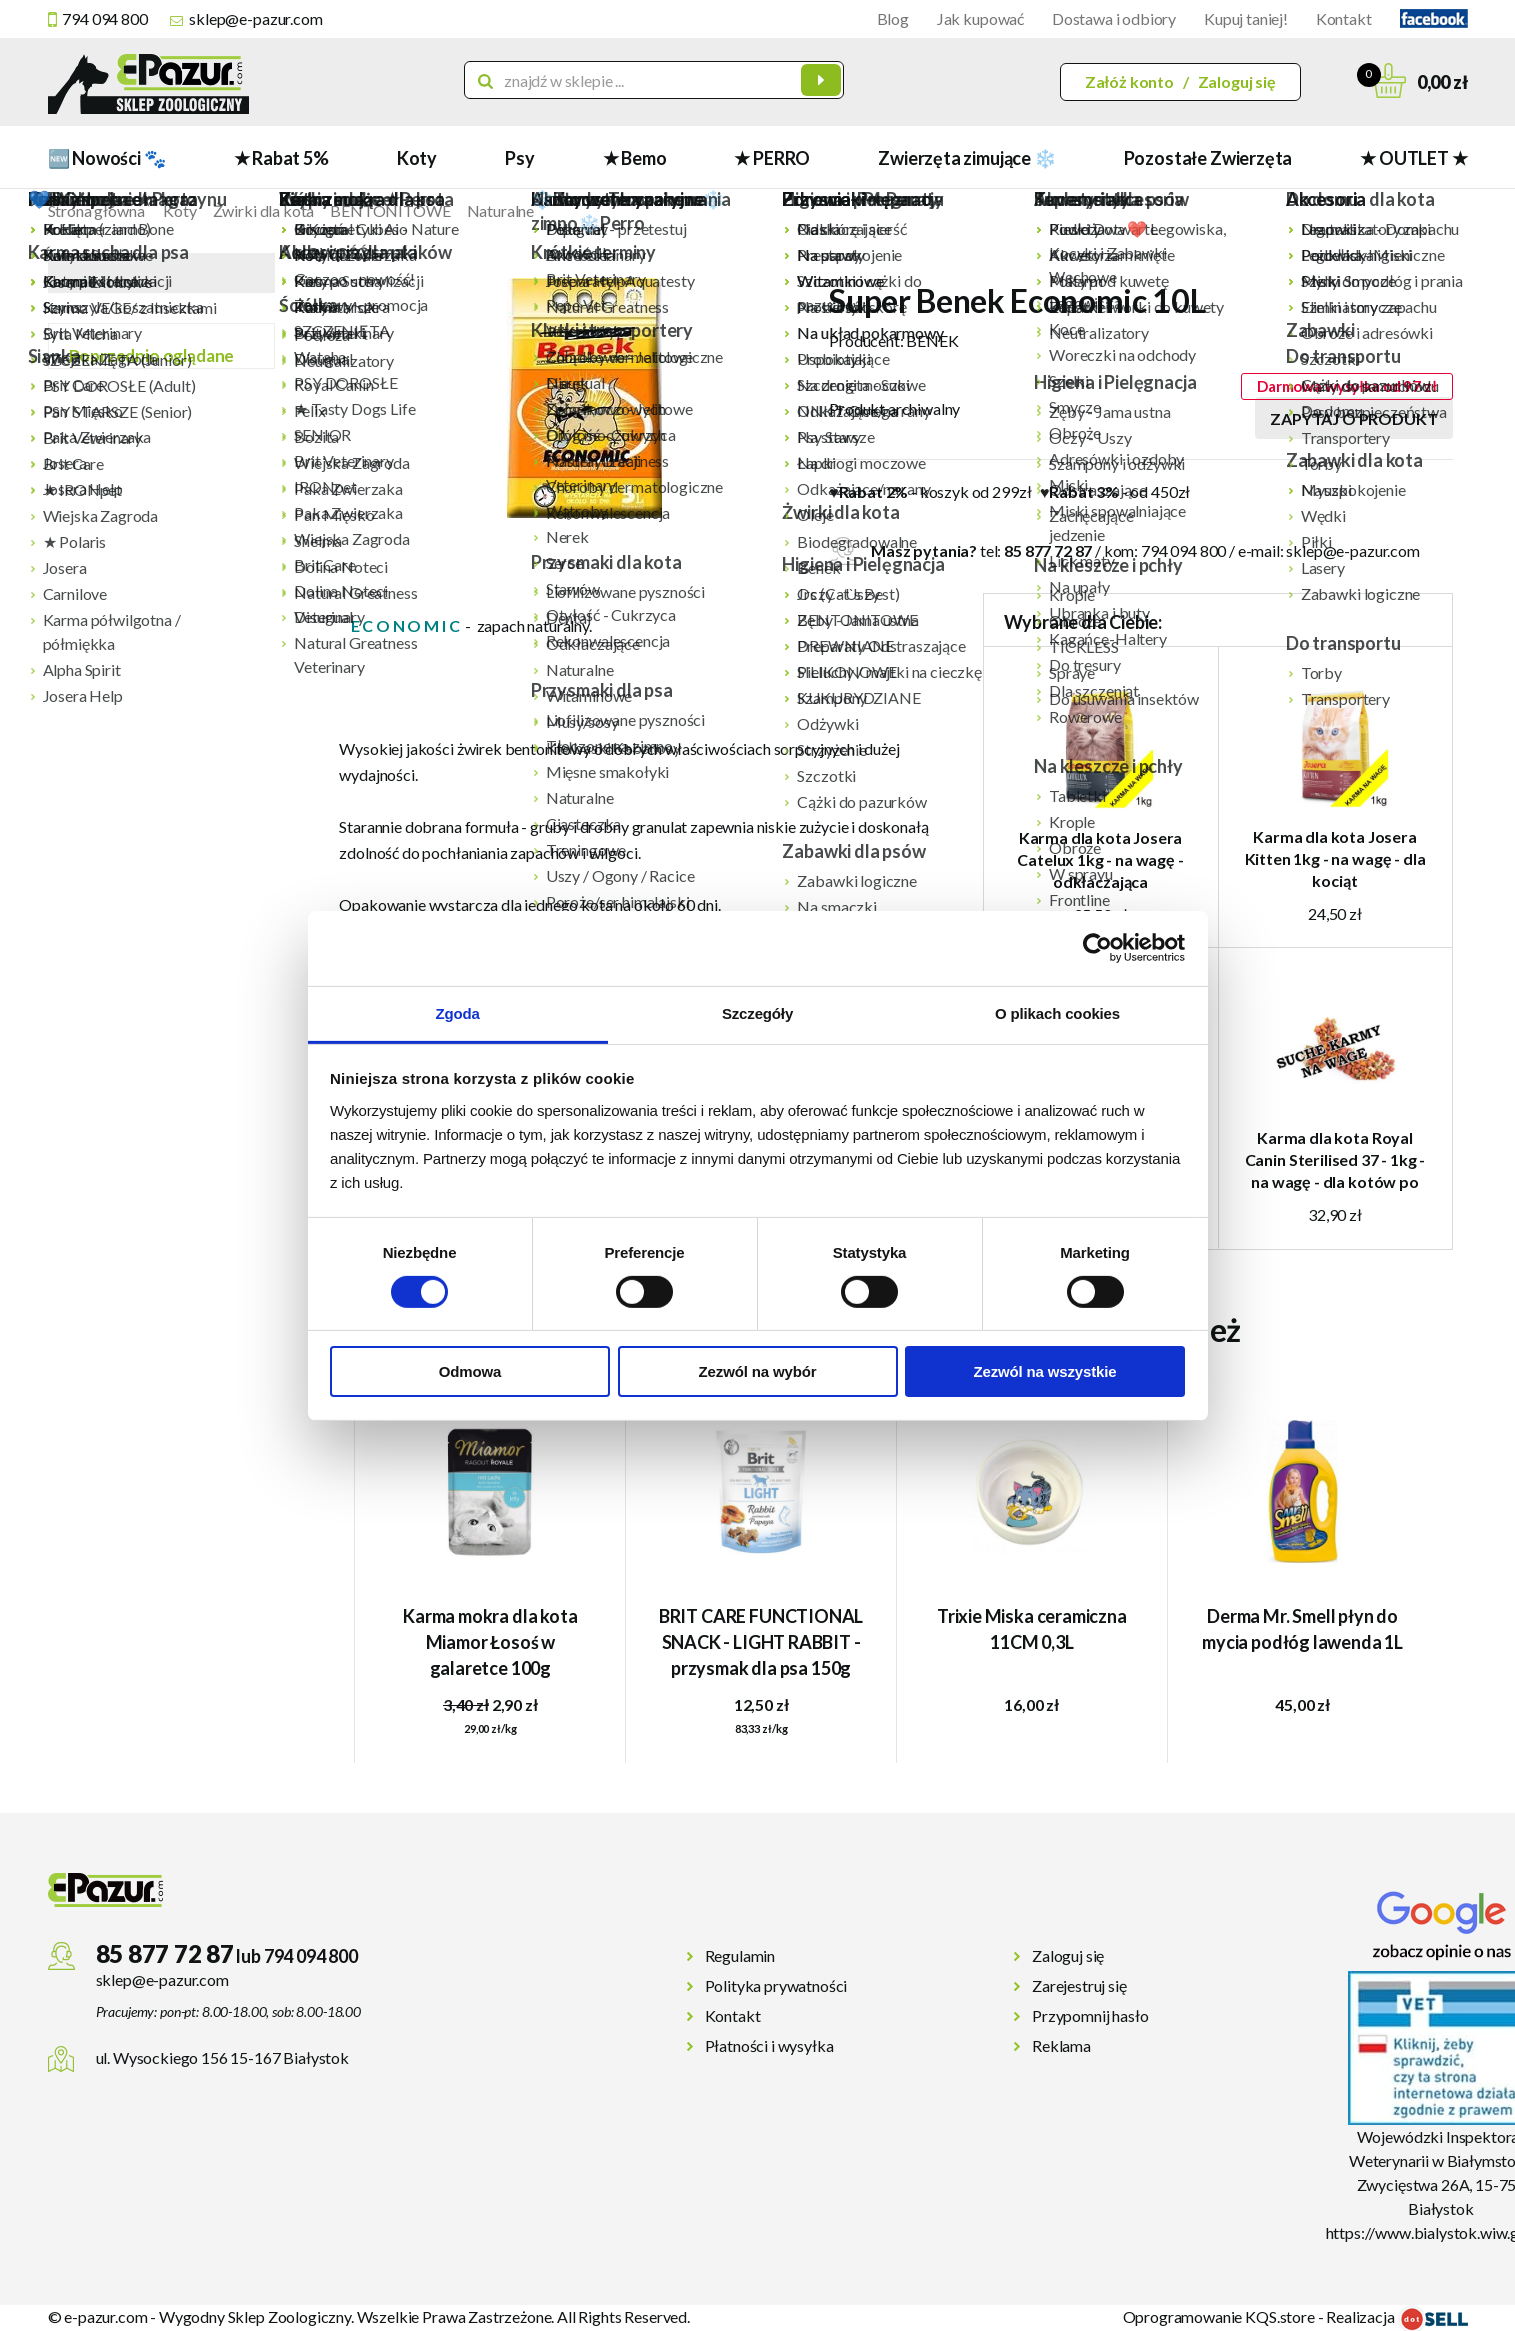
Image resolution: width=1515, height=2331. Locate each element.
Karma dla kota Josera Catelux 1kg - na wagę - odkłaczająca (1100, 859)
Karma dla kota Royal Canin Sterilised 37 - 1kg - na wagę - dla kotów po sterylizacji (1335, 1160)
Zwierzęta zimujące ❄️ (966, 158)
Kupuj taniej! (1246, 18)
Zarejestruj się (1079, 1985)
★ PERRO (772, 158)
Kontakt (1344, 18)
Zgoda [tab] (457, 1012)
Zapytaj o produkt (1353, 418)
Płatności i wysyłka (769, 2045)
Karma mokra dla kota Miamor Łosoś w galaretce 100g (490, 1642)
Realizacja (1396, 2316)
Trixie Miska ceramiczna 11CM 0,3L (1032, 1629)
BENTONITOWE (390, 210)
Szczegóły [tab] (757, 1012)
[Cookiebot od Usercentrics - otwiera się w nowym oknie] (1097, 948)
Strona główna (96, 210)
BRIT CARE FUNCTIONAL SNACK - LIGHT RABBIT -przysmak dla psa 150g (761, 1642)
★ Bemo (635, 158)
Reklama (1061, 2045)
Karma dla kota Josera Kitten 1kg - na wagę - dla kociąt (1335, 858)
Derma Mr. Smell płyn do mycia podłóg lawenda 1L (1302, 1629)
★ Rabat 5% (281, 158)
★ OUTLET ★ (1413, 158)
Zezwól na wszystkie (1044, 1371)
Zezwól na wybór (758, 1371)
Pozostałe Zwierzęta (1208, 158)
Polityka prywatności (776, 1985)
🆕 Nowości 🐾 (107, 158)
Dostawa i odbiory (1114, 18)
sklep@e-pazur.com (255, 18)
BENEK (932, 340)
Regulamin (740, 1955)
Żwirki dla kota (264, 210)
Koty (417, 158)
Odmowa (470, 1371)
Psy (519, 158)
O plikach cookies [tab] (1057, 1012)
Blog (893, 18)
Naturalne (501, 210)
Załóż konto (1129, 81)
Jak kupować (980, 18)
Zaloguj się (1237, 81)
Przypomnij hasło (1090, 2015)
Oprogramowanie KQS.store (1219, 2316)
